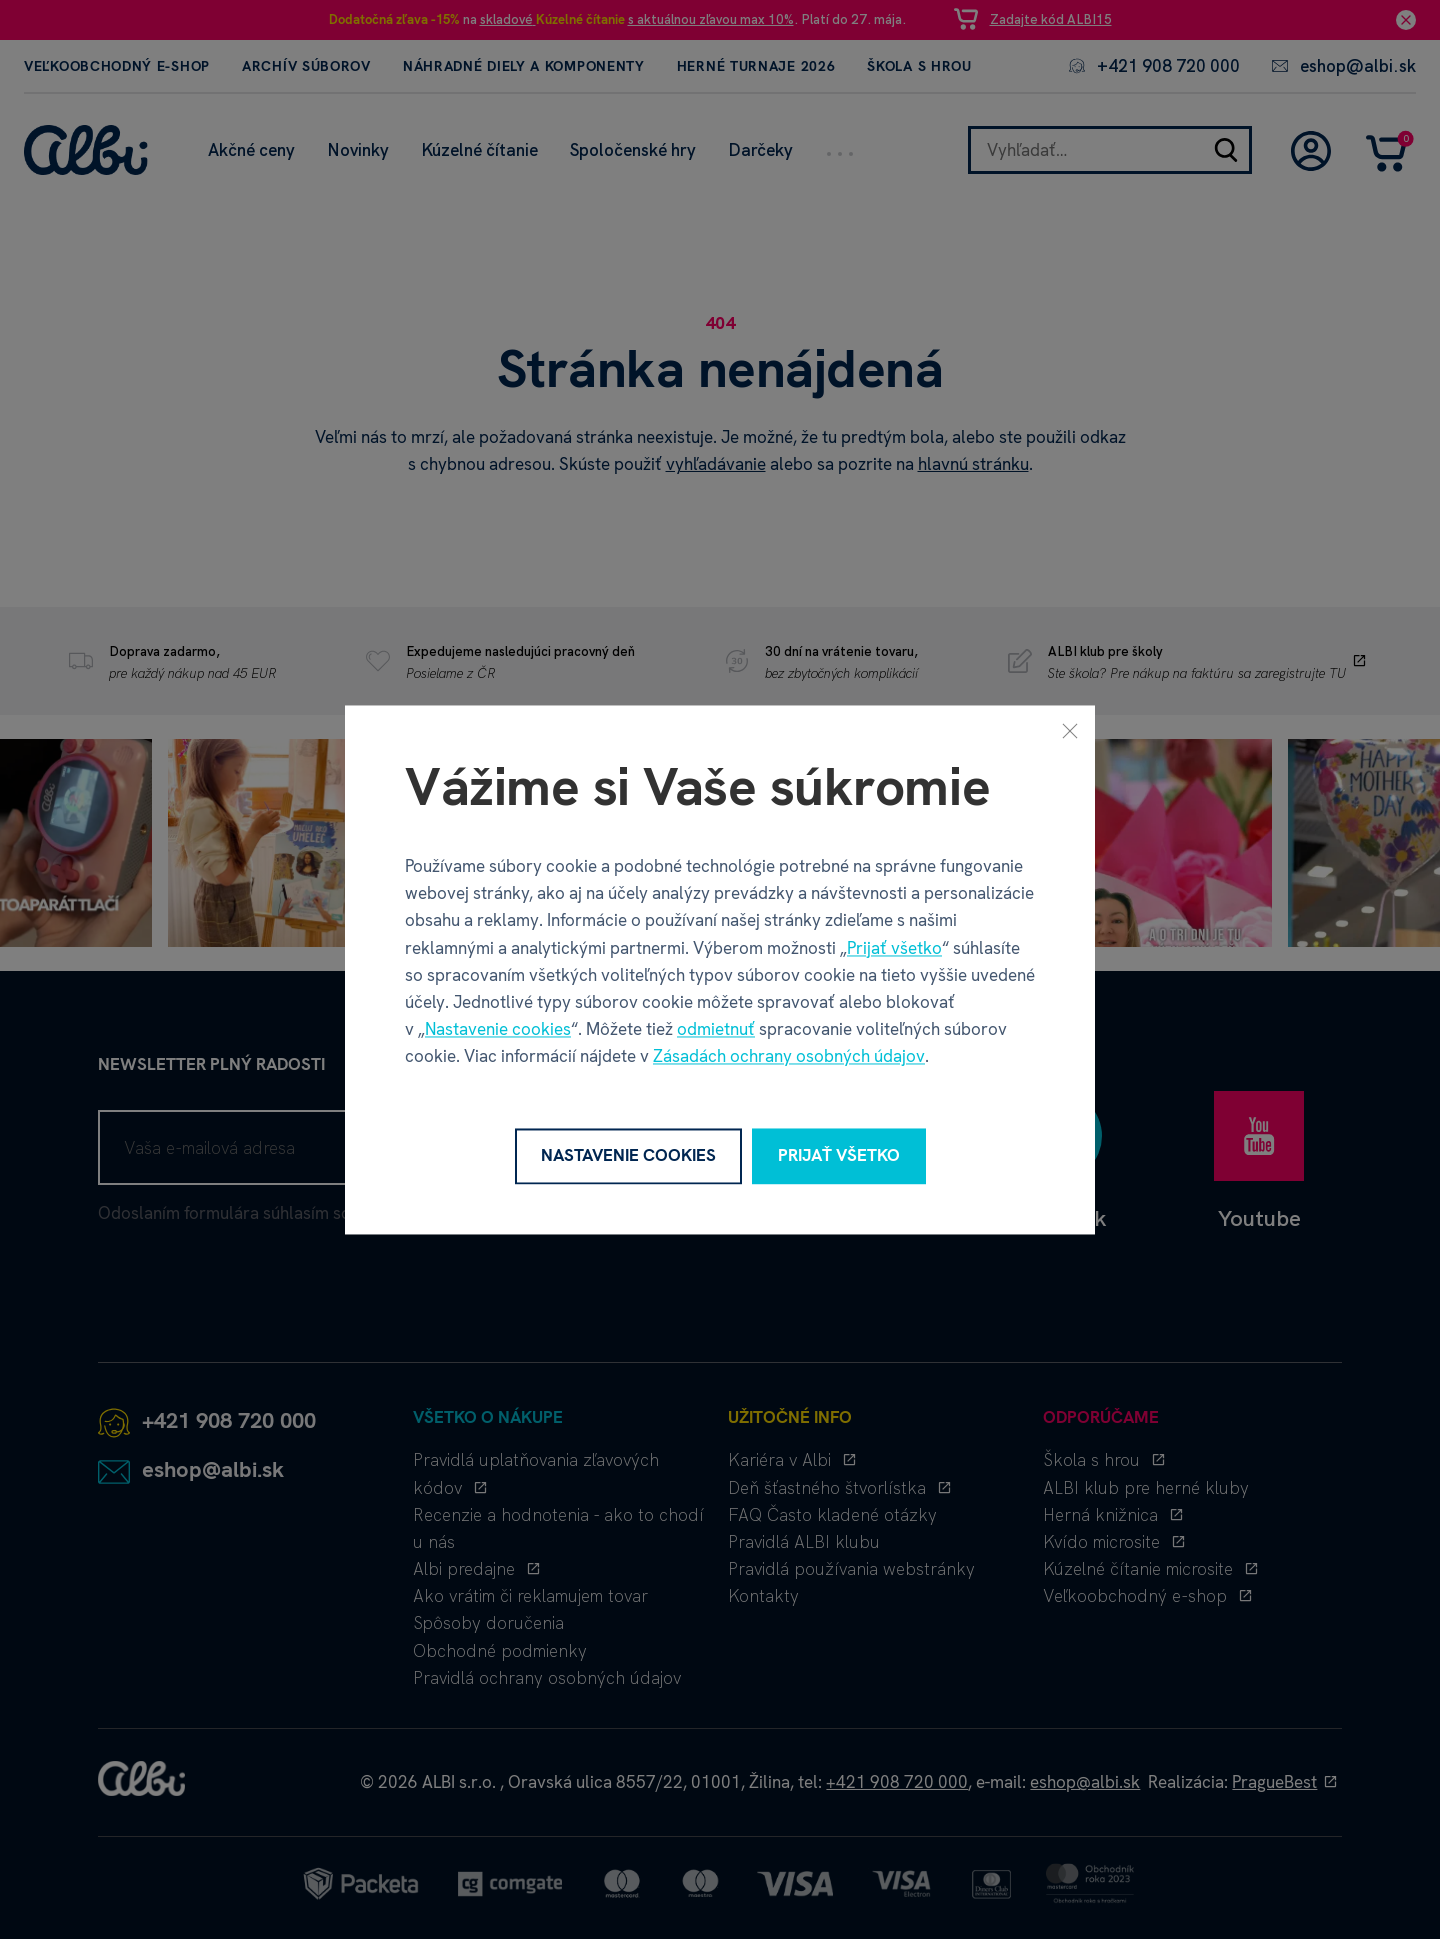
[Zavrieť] (1070, 730)
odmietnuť (716, 1030)
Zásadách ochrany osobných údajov (789, 1057)
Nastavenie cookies (498, 1030)
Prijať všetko (894, 948)
